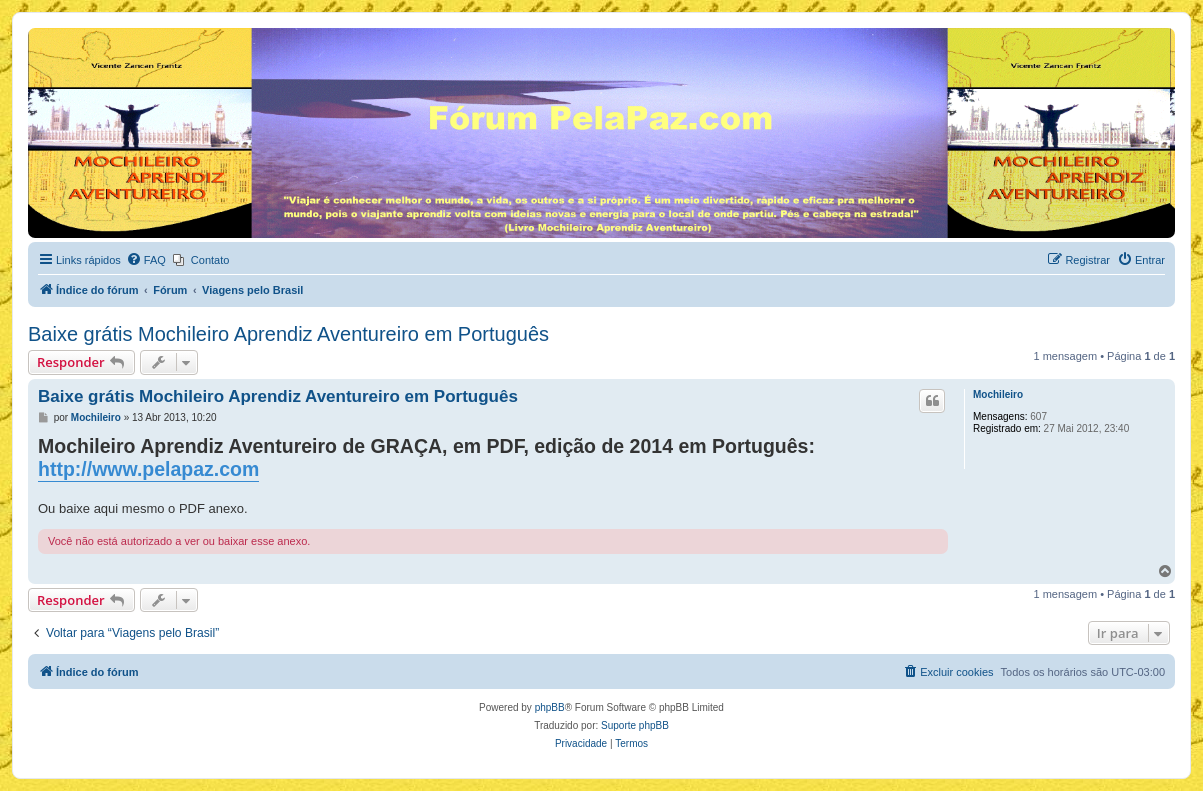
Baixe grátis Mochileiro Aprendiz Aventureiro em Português (288, 334)
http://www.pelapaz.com (148, 469)
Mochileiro (998, 394)
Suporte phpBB (635, 725)
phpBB (550, 707)
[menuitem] (146, 260)
